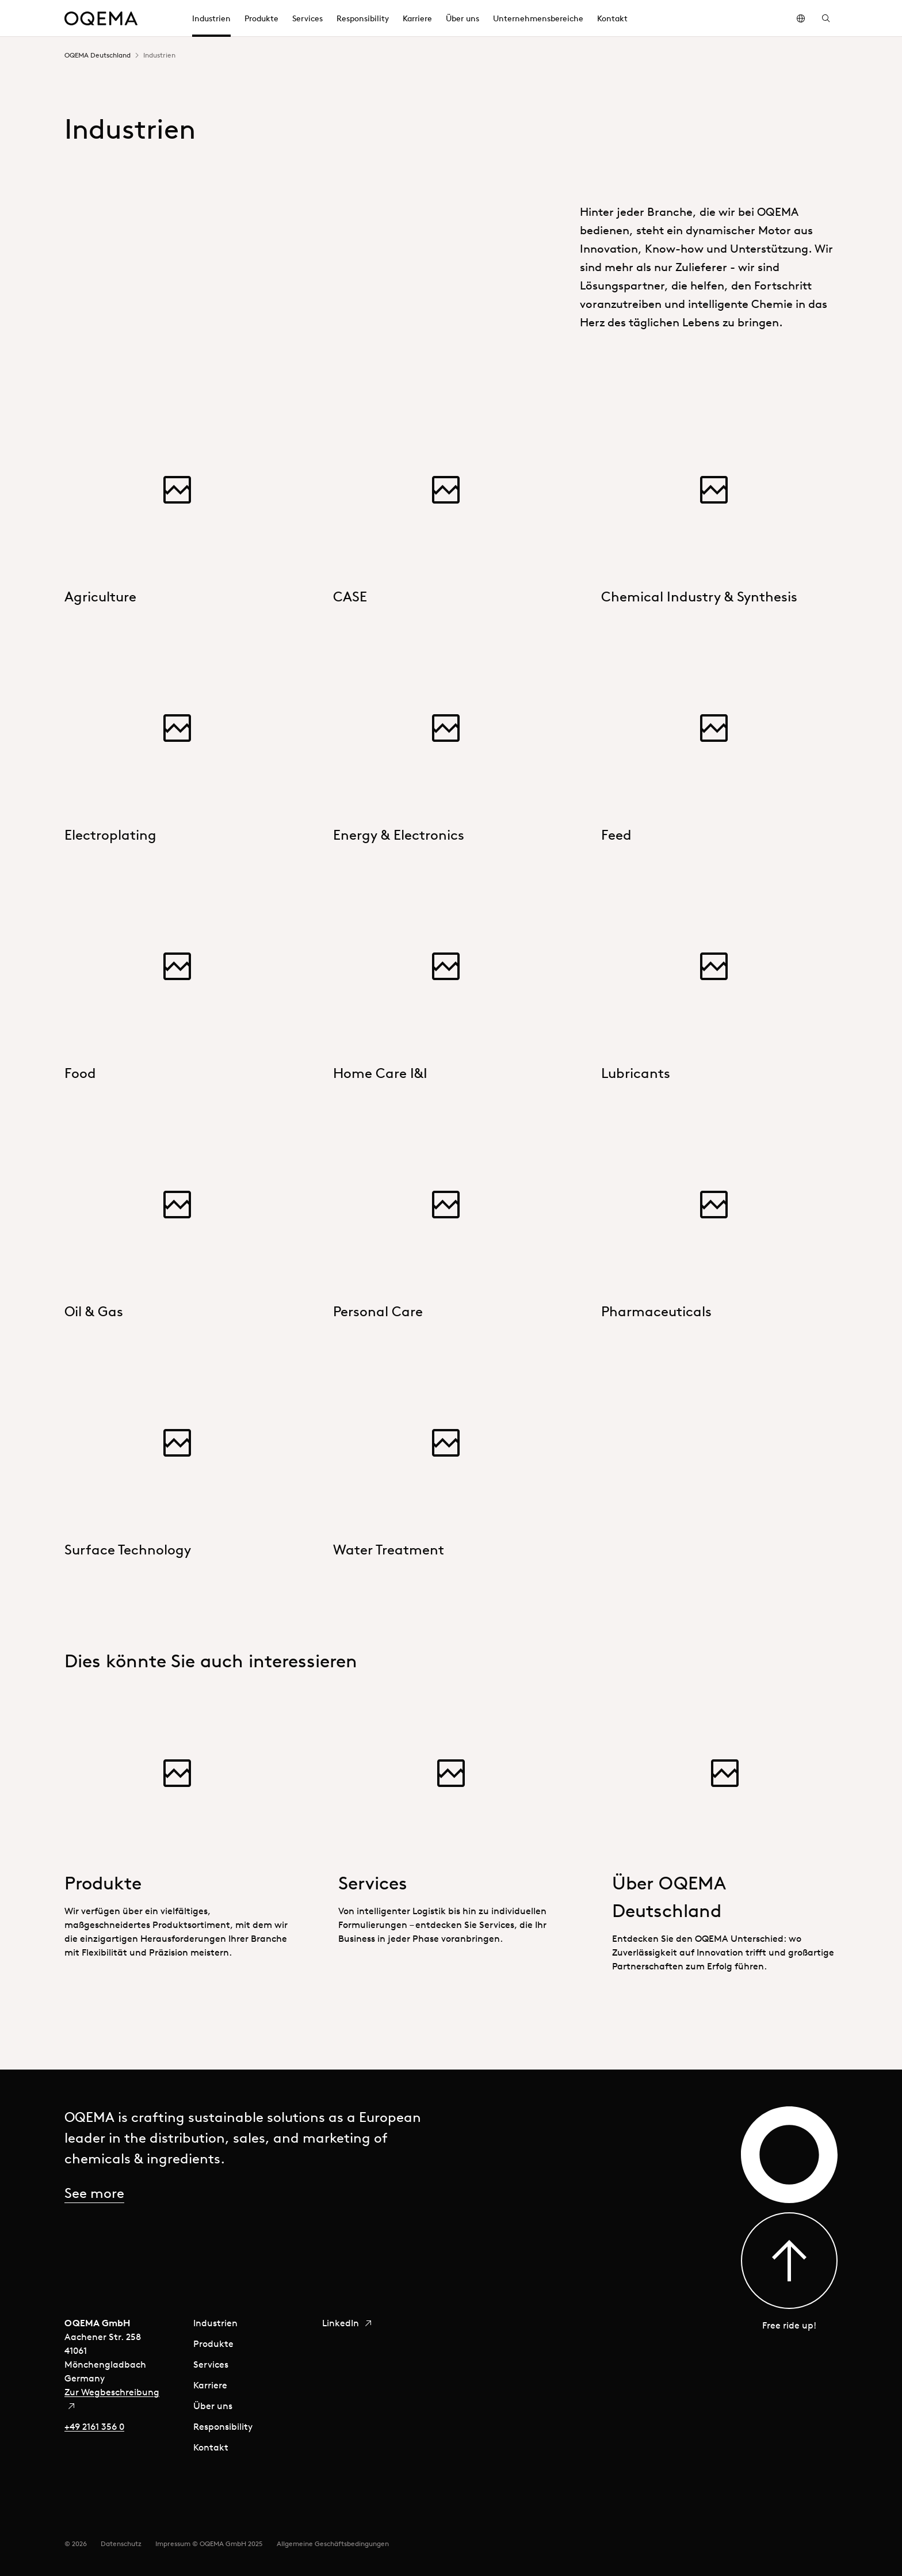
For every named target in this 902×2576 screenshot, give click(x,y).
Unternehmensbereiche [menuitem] (538, 18)
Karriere (210, 2385)
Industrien (215, 2323)
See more (94, 2192)
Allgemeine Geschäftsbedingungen (333, 2543)
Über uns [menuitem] (462, 18)
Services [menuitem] (307, 18)
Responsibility (223, 2426)
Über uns (212, 2405)
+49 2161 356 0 (94, 2426)
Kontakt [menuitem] (612, 18)
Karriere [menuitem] (417, 18)
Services (210, 2364)
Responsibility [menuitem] (363, 18)
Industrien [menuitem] (211, 18)
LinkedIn (347, 2323)
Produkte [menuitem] (261, 18)
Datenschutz (121, 2543)
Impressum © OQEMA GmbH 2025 (209, 2543)
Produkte (213, 2343)
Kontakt (210, 2447)
